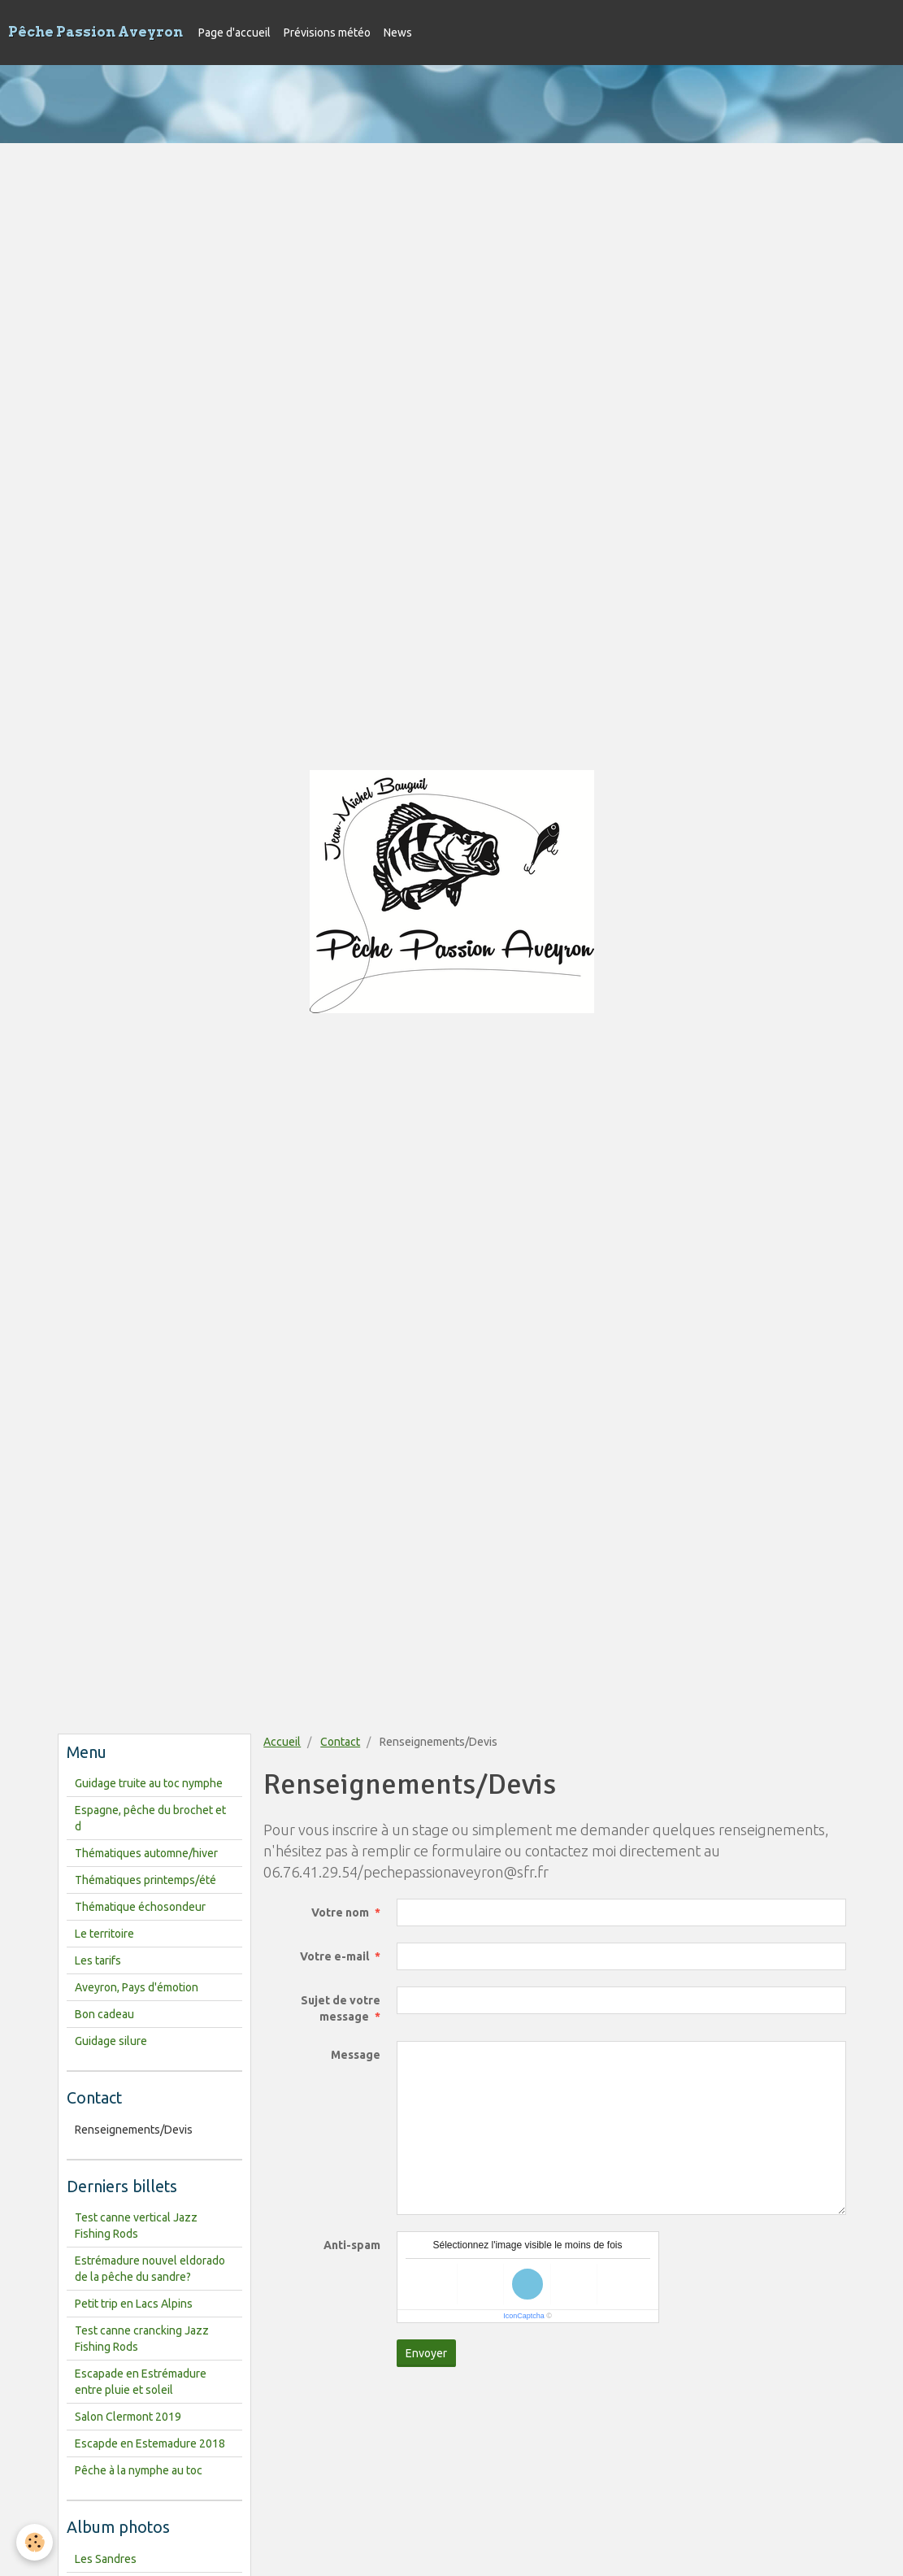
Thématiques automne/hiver (146, 1853)
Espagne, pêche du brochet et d (150, 1818)
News (398, 32)
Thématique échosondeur (140, 1906)
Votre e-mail (334, 1956)
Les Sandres (106, 2558)
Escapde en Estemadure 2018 (150, 2443)
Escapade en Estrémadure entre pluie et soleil (140, 2381)
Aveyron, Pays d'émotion (136, 1987)
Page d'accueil (234, 32)
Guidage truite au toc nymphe (149, 1783)
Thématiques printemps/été (145, 1879)
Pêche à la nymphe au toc (138, 2470)
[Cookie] (34, 2542)
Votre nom (340, 1912)
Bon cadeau (104, 2014)
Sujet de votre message (340, 2008)
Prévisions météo (327, 32)
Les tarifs (98, 1960)
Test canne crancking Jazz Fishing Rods (142, 2338)
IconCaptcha (524, 2316)
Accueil (282, 1741)
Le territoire (104, 1933)
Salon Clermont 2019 (128, 2416)
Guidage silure (111, 2040)
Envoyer (426, 2353)
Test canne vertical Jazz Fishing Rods (136, 2225)
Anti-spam (351, 2245)
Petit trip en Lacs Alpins (134, 2303)
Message (355, 2054)
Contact (340, 1741)
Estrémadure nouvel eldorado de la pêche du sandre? (150, 2268)
